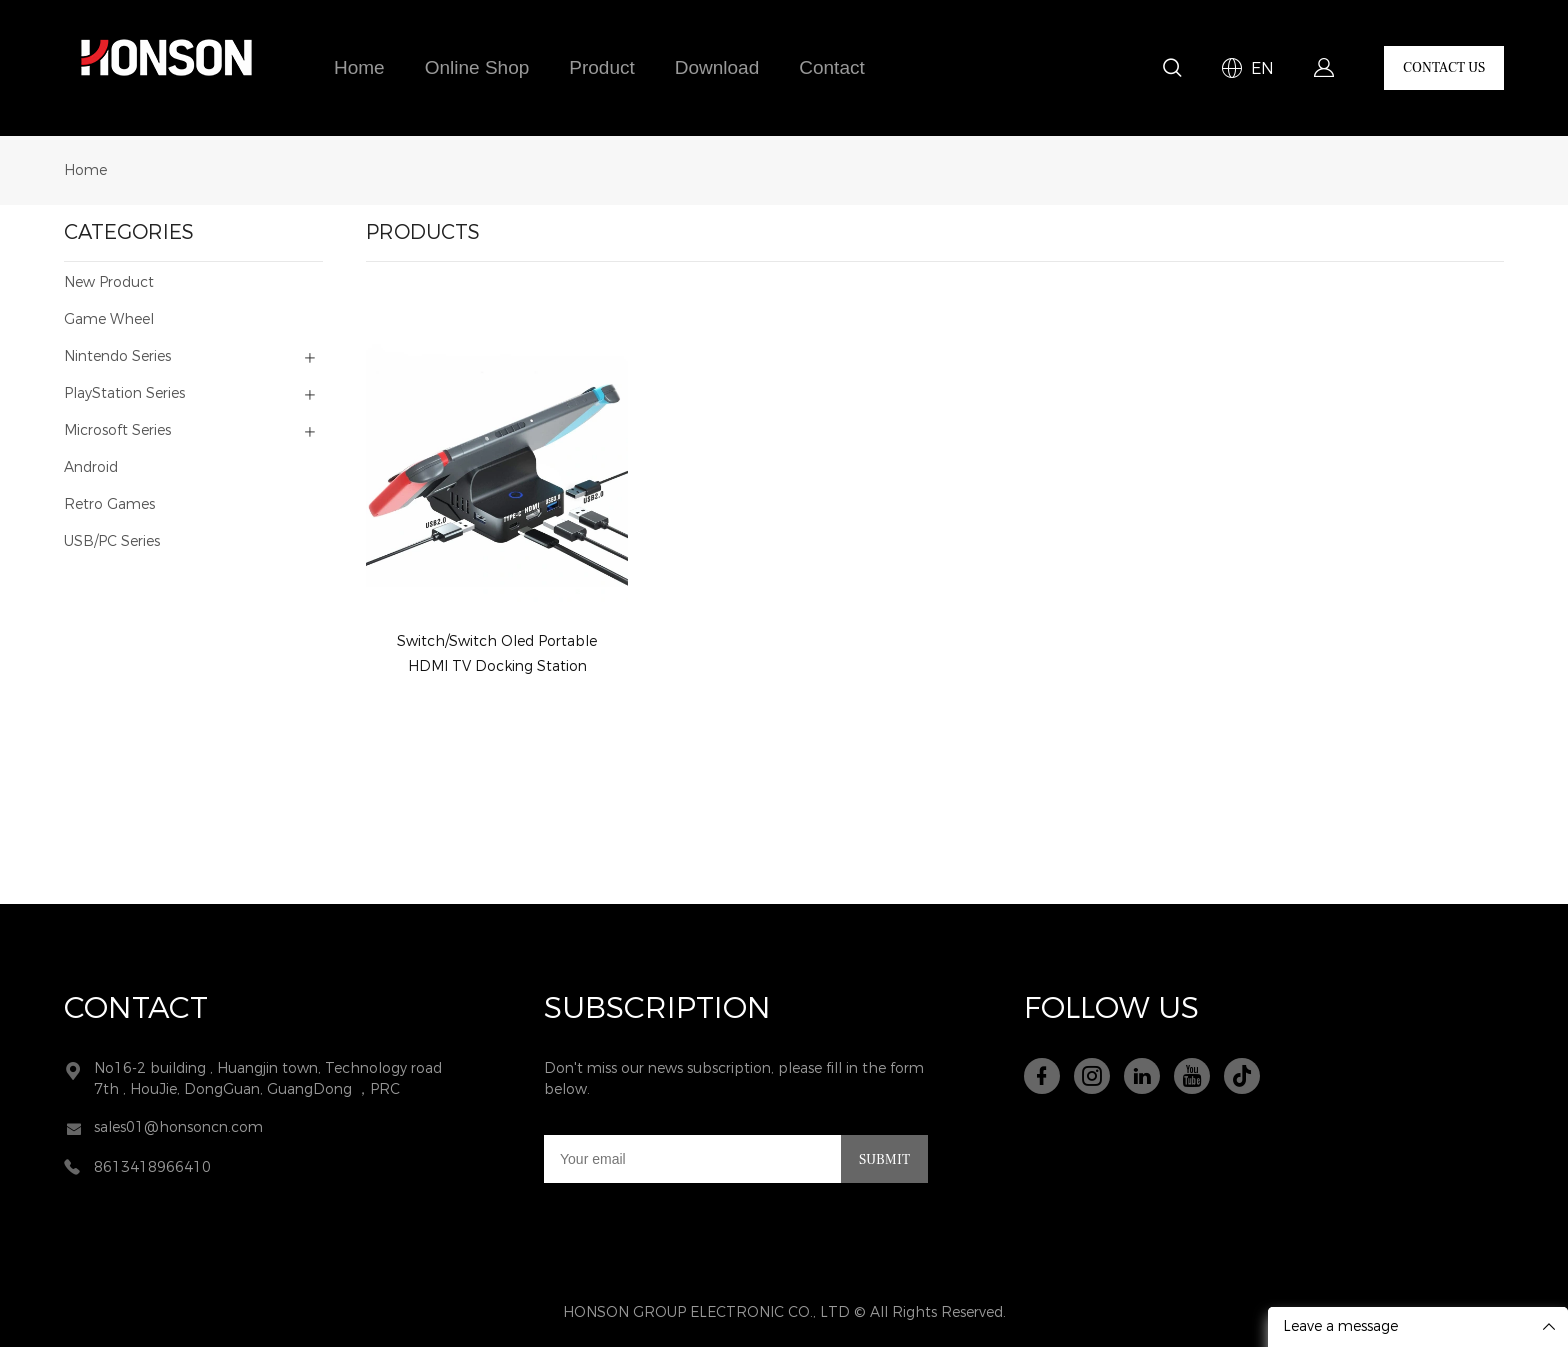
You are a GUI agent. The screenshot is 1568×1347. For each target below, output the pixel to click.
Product (601, 68)
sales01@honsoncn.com (178, 1127)
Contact (831, 68)
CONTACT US (1444, 68)
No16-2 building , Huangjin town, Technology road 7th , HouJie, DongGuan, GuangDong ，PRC (268, 1079)
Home (359, 68)
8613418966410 (152, 1167)
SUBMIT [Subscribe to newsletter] (884, 1160)
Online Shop (477, 68)
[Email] (692, 1159)
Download (717, 68)
